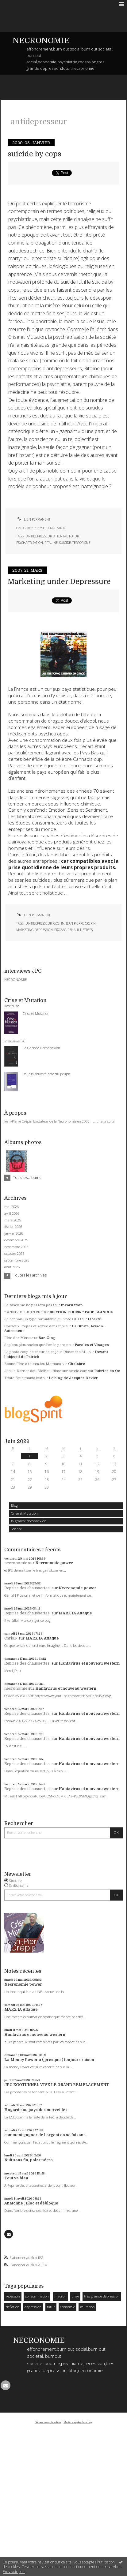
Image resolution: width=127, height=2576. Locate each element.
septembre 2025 (16, 1260)
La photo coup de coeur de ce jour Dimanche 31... (46, 1352)
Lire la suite (105, 1121)
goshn (58, 923)
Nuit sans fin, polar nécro (28, 2160)
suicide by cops (34, 154)
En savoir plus (14, 2571)
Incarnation (72, 1305)
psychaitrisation (29, 542)
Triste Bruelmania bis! (23, 1378)
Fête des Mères (18, 1338)
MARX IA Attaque (75, 1613)
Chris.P (10, 1638)
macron (60, 2296)
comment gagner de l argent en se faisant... (45, 2135)
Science (16, 1529)
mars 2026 (12, 1220)
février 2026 (13, 1226)
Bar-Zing (47, 1338)
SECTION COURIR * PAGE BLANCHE (81, 1312)
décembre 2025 (16, 1240)
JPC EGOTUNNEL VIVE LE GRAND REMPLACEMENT (56, 2085)
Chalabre (76, 1364)
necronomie (15, 1563)
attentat (60, 536)
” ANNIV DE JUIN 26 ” (23, 1312)
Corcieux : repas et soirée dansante (34, 1326)
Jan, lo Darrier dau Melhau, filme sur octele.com (45, 1371)
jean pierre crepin (81, 923)
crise (75, 2296)
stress (88, 930)
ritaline (51, 542)
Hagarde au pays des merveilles (35, 2110)
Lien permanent (33, 519)
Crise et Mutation (24, 1513)
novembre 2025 (16, 1247)
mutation (87, 2307)
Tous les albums (27, 1177)
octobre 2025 (14, 1253)
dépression (33, 2307)
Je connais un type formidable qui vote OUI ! (42, 1319)
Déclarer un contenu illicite (48, 2422)
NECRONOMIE (41, 40)
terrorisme (81, 542)
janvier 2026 (13, 1233)
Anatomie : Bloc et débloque (31, 2203)
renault (74, 930)
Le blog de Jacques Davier (73, 1378)
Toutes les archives (30, 1275)
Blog (14, 1505)
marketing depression (34, 930)
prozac (60, 930)
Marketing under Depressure (59, 582)
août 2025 (12, 1267)
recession (13, 2296)
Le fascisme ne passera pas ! (29, 1305)
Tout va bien (16, 2178)
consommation (37, 2296)
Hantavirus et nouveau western (89, 1663)
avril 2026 (11, 1213)
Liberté (94, 1319)
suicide (65, 542)
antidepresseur (39, 536)
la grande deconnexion (28, 1521)
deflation (12, 2307)
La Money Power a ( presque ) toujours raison (49, 2060)
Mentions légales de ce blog (77, 2422)
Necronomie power (54, 1563)
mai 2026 (11, 1207)
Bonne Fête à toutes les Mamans (32, 1364)
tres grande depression (102, 2296)
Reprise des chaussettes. (27, 1588)
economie (67, 2307)
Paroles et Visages (92, 1345)
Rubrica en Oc (107, 1371)
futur (51, 2307)
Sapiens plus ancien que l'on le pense (36, 1345)
